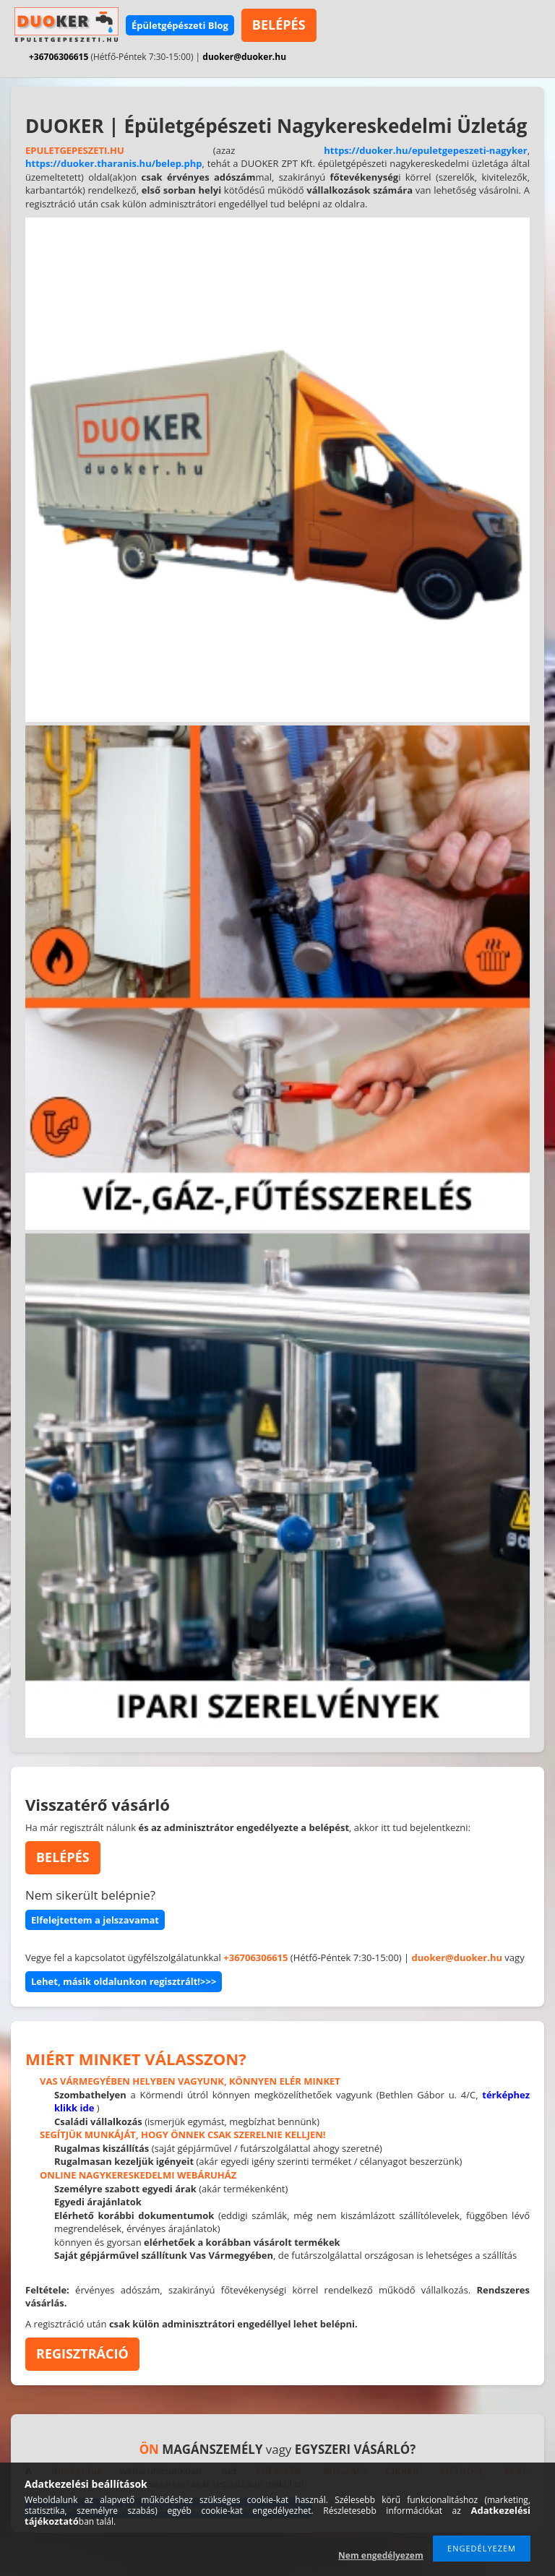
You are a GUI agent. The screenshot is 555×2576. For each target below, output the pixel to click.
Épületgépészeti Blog (180, 25)
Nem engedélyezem (380, 2555)
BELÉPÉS (279, 24)
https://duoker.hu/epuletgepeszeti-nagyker (425, 150)
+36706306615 (58, 57)
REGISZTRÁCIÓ (82, 2353)
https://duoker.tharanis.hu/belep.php (113, 163)
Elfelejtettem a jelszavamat (95, 1919)
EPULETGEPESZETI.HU (74, 150)
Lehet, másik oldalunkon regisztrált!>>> (123, 1981)
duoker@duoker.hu (244, 57)
